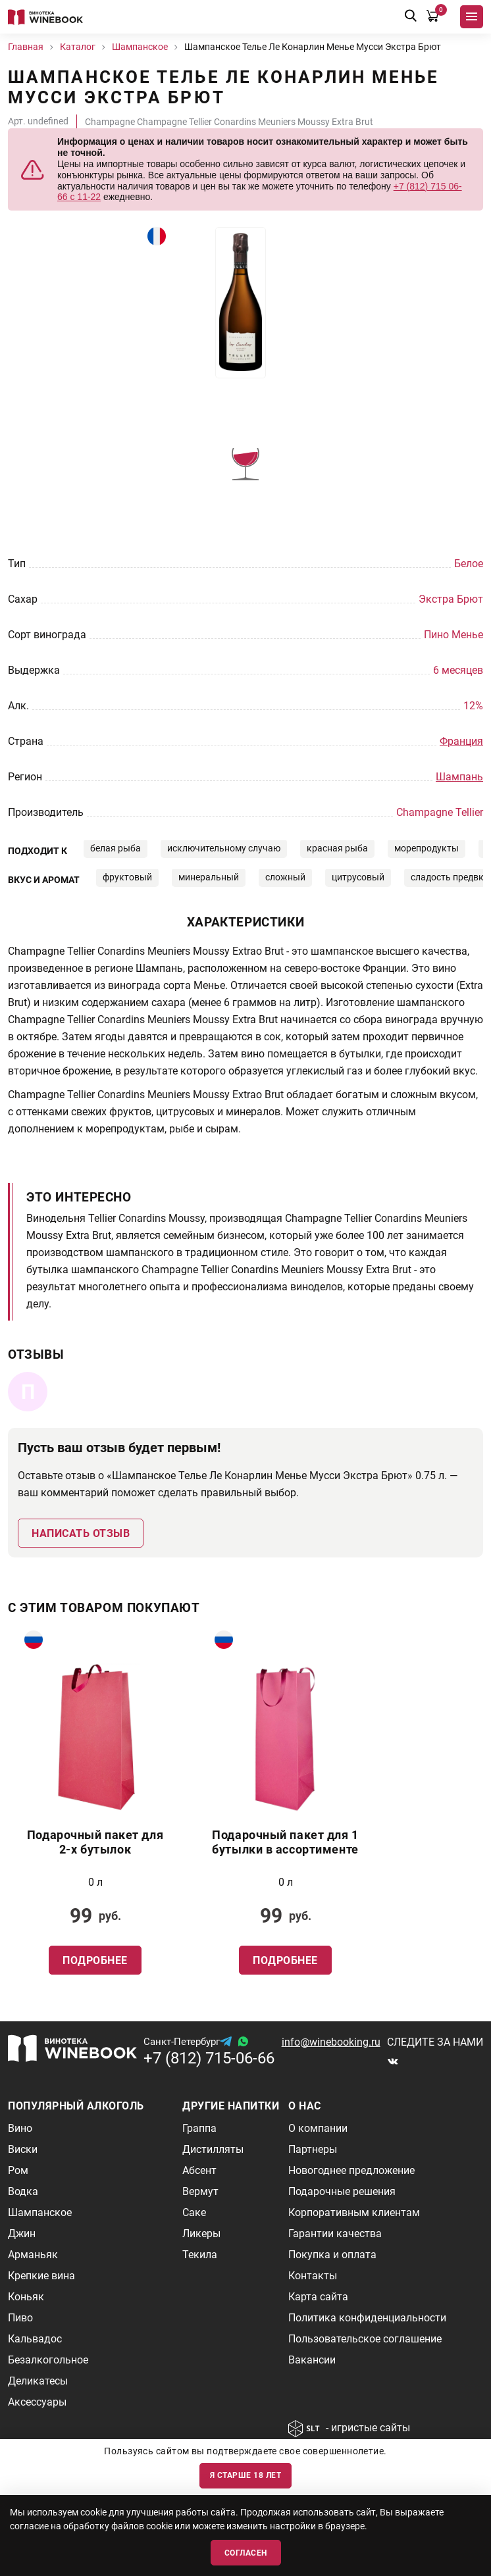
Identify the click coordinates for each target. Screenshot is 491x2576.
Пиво (20, 2317)
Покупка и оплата (332, 2254)
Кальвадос (35, 2339)
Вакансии (312, 2360)
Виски (23, 2149)
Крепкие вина (41, 2275)
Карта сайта (318, 2296)
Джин (22, 2233)
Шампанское (40, 2212)
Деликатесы (38, 2381)
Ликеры (201, 2233)
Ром (18, 2170)
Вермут (200, 2191)
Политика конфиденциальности (367, 2317)
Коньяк (26, 2296)
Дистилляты (213, 2149)
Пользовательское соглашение (365, 2339)
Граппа (199, 2128)
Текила (199, 2254)
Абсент (199, 2170)
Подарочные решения (342, 2191)
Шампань (459, 776)
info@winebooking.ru (331, 2042)
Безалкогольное (48, 2360)
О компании (318, 2128)
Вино (20, 2128)
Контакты (312, 2275)
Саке (194, 2212)
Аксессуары (37, 2402)
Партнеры (312, 2149)
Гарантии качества (335, 2233)
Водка (23, 2191)
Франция (461, 741)
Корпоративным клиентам (354, 2212)
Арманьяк (33, 2254)
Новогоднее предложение (351, 2170)
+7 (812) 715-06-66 (208, 2058)
